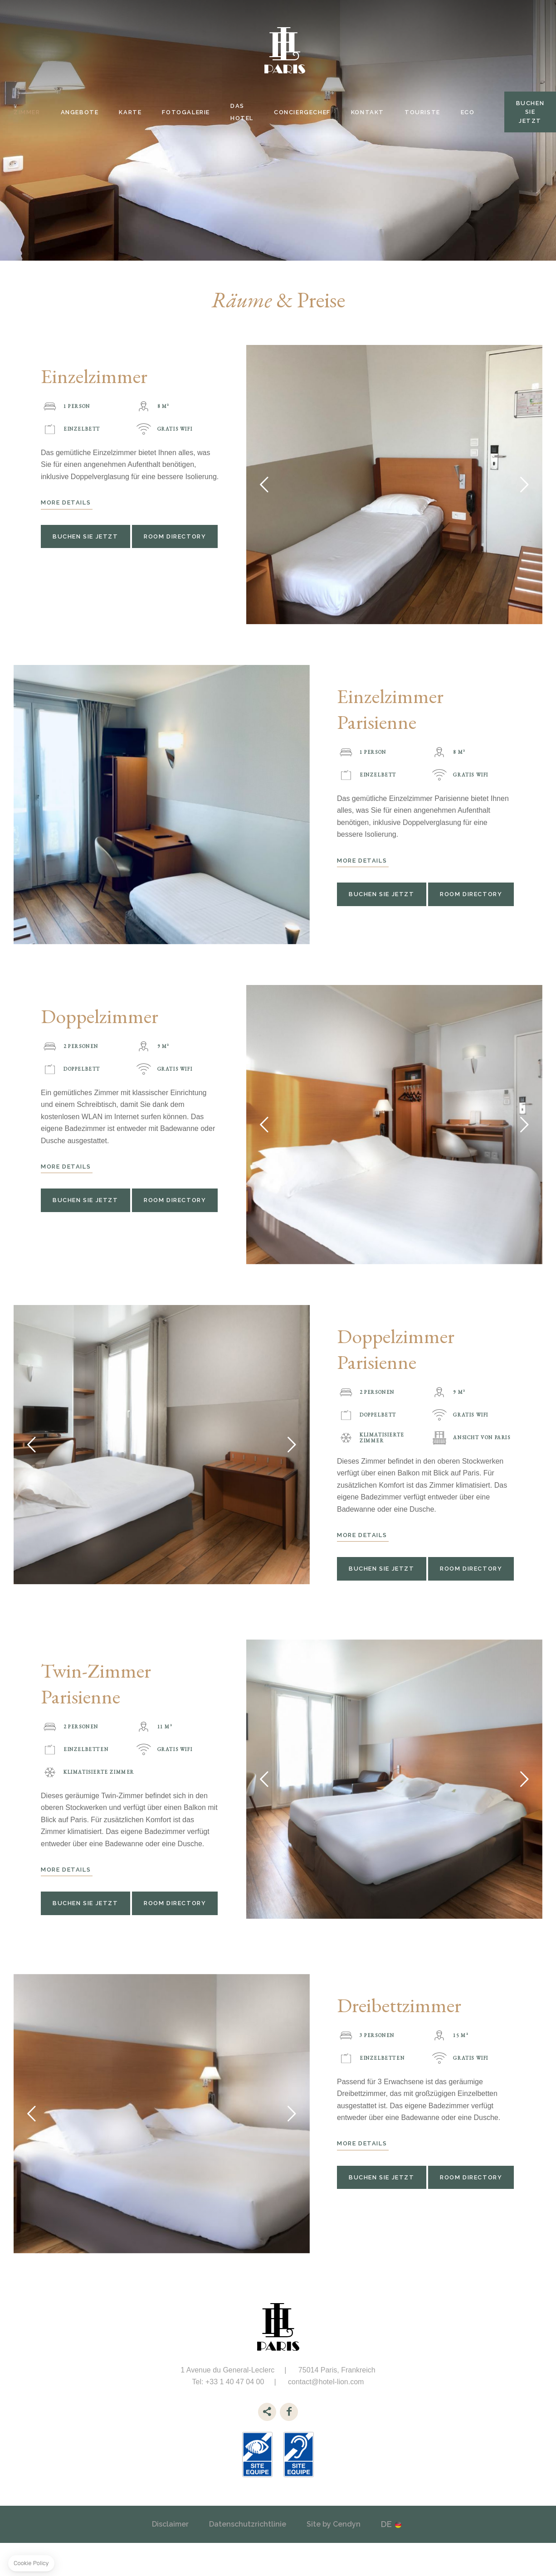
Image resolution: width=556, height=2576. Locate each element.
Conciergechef (302, 112)
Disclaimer (170, 2524)
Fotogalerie (186, 112)
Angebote (80, 112)
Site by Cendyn (334, 2524)
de (386, 2524)
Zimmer (27, 112)
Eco (468, 112)
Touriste (422, 112)
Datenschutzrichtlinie (247, 2524)
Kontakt (367, 112)
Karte (130, 112)
